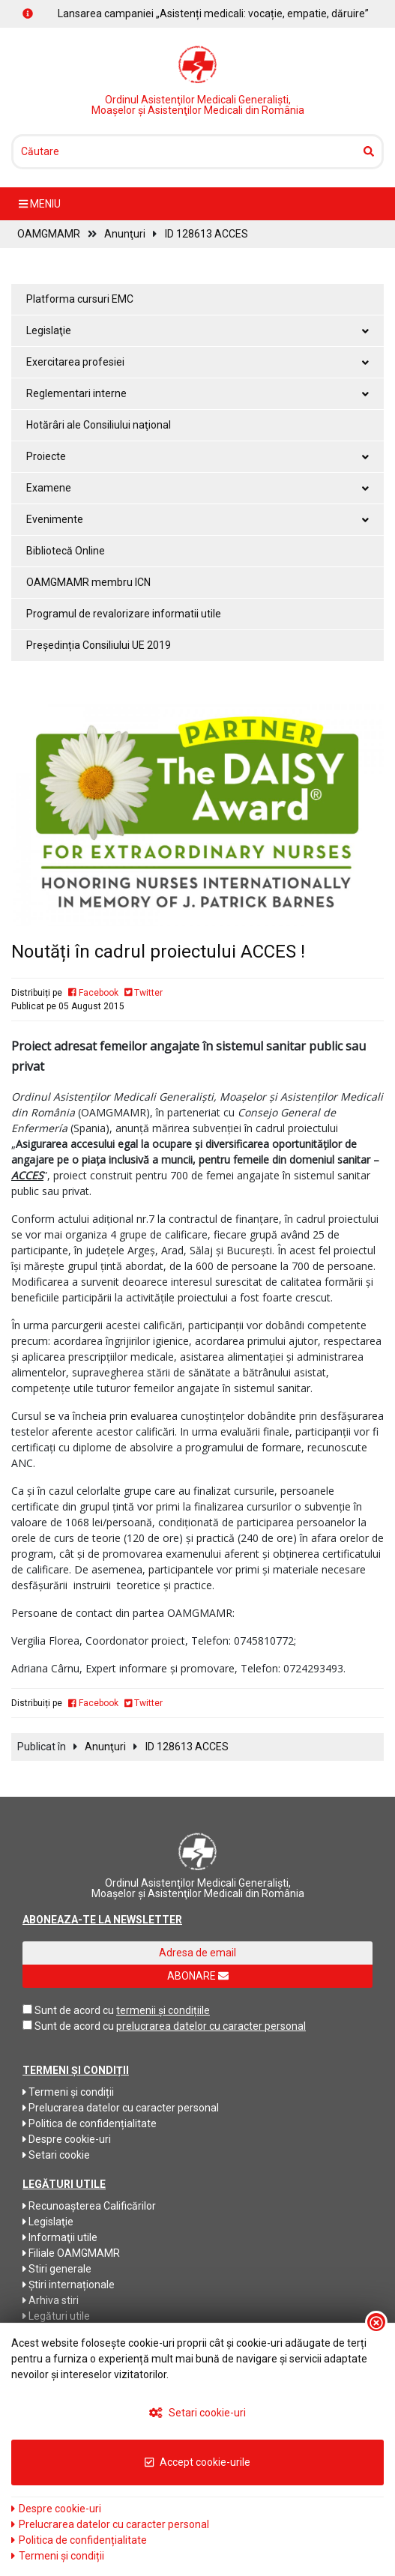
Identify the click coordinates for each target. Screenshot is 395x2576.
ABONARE (198, 1976)
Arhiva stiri (50, 2300)
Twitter (143, 993)
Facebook (93, 993)
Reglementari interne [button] (197, 393)
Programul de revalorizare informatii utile (123, 614)
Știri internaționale (68, 2285)
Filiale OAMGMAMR (71, 2253)
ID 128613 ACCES (206, 234)
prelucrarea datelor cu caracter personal (211, 2026)
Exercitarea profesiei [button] (197, 362)
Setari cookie (56, 2155)
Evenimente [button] (197, 519)
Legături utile (56, 2316)
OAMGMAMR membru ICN (88, 582)
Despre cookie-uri (66, 2139)
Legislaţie (47, 2222)
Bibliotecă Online (65, 551)
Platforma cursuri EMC (79, 299)
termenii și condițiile (163, 2010)
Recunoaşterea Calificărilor (89, 2206)
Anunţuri (124, 234)
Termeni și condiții (68, 2092)
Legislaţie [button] (197, 330)
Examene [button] (197, 488)
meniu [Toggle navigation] (40, 204)
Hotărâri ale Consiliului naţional (98, 425)
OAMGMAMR (48, 234)
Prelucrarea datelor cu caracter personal (120, 2108)
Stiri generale (56, 2269)
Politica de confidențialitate (89, 2123)
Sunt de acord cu (74, 2010)
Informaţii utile (59, 2237)
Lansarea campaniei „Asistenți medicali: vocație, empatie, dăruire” (213, 13)
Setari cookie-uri (197, 2413)
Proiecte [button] (197, 456)
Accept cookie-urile (197, 2462)
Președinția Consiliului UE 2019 (98, 645)
